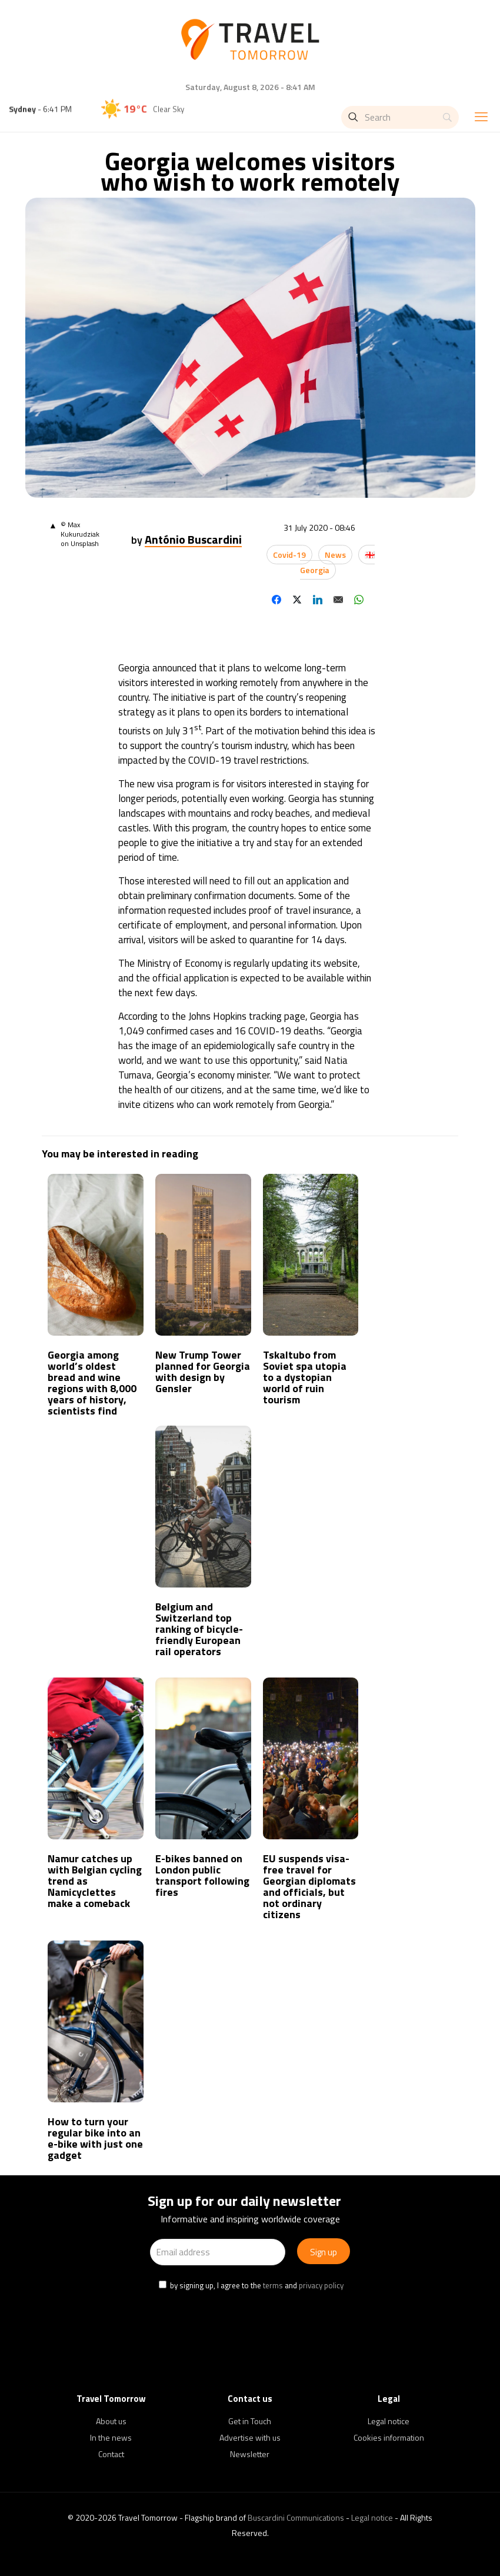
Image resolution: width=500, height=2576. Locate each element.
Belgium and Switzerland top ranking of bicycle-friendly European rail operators (199, 1629)
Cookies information (389, 2437)
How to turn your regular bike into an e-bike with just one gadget (95, 2138)
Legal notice (388, 2421)
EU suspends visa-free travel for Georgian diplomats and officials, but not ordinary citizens (309, 1886)
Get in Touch (249, 2421)
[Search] (400, 117)
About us (111, 2421)
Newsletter (249, 2454)
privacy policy (321, 2285)
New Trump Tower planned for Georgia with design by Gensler (202, 1371)
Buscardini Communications (296, 2517)
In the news (111, 2437)
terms (273, 2285)
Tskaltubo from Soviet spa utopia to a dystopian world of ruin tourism (304, 1377)
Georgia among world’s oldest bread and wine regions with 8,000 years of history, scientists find (92, 1383)
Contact (111, 2454)
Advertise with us (250, 2437)
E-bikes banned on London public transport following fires (202, 1875)
